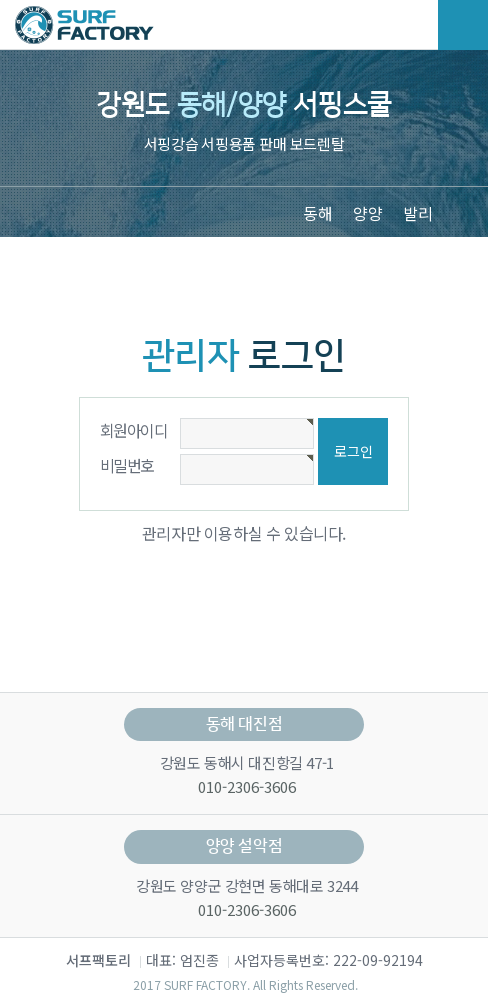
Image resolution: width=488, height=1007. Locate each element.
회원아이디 (133, 430)
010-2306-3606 (245, 786)
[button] (458, 211)
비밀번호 (127, 465)
